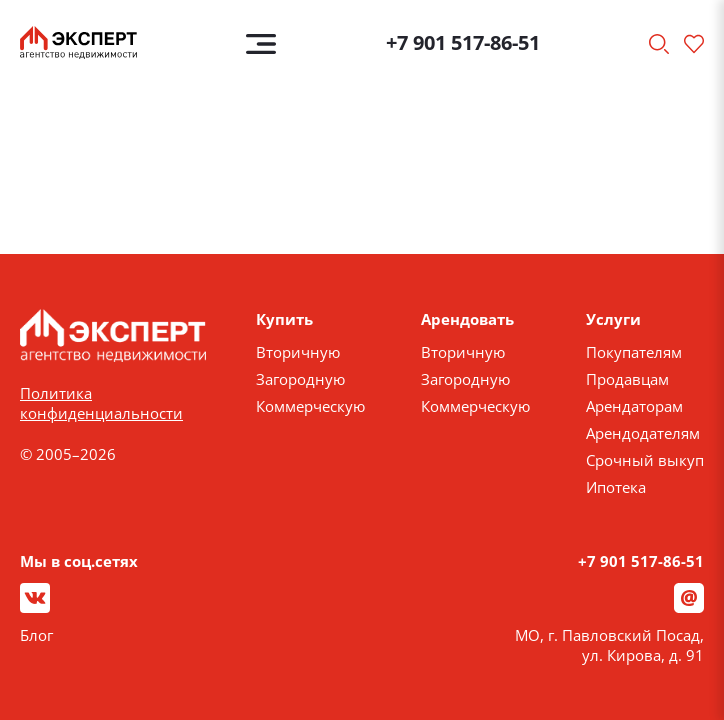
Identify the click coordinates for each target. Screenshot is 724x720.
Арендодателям (643, 433)
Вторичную (298, 352)
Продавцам (627, 379)
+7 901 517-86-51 (463, 42)
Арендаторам (634, 406)
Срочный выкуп (645, 460)
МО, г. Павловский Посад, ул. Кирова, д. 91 (609, 645)
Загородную (300, 379)
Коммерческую (310, 406)
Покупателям (634, 352)
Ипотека (616, 487)
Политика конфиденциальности (101, 403)
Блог (36, 635)
